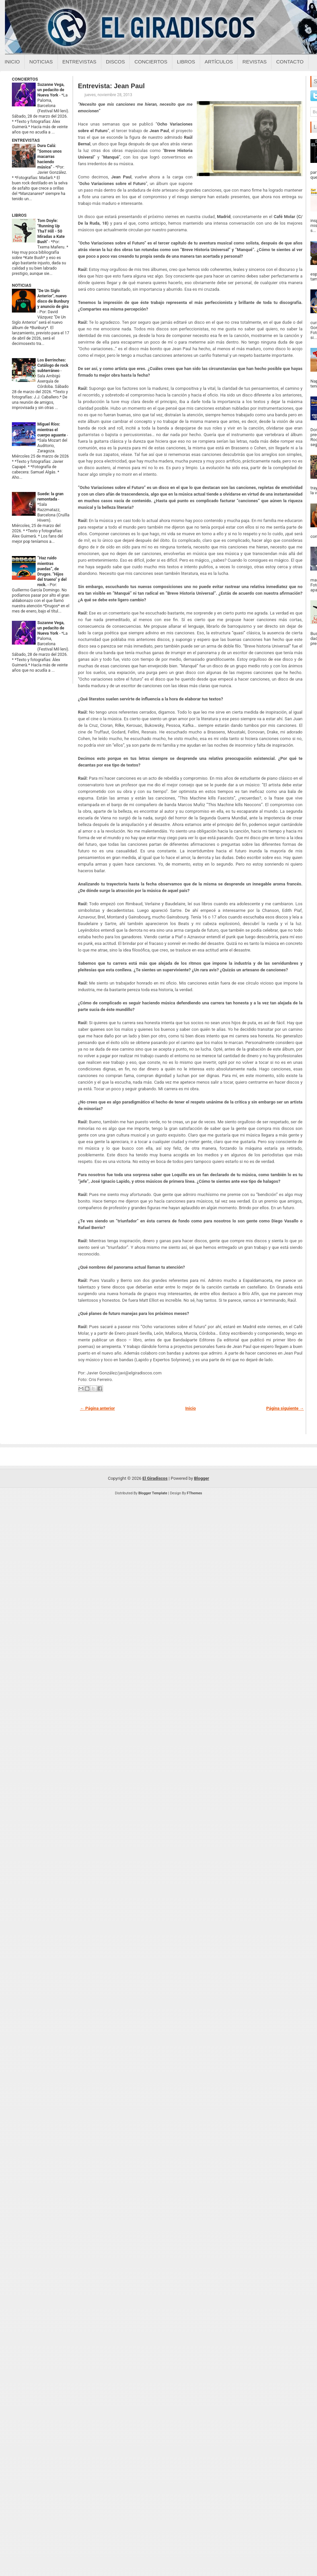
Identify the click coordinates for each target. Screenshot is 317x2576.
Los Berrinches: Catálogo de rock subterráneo (52, 365)
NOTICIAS (21, 285)
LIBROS (19, 215)
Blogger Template (152, 1493)
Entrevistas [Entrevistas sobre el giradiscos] (79, 61)
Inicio (12, 61)
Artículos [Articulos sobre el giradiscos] (219, 61)
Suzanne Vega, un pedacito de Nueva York (50, 89)
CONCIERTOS (25, 79)
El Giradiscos (154, 1478)
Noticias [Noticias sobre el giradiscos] (41, 61)
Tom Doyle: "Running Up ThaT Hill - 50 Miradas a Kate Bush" (51, 231)
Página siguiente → (285, 1408)
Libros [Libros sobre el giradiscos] (186, 61)
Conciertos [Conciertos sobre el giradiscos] (150, 61)
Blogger (201, 1478)
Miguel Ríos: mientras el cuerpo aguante (52, 429)
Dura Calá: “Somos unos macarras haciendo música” (49, 156)
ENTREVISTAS (26, 140)
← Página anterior (97, 1408)
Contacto (289, 61)
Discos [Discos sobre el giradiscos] (115, 61)
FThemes (194, 1493)
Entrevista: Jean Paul (111, 86)
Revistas (254, 61)
